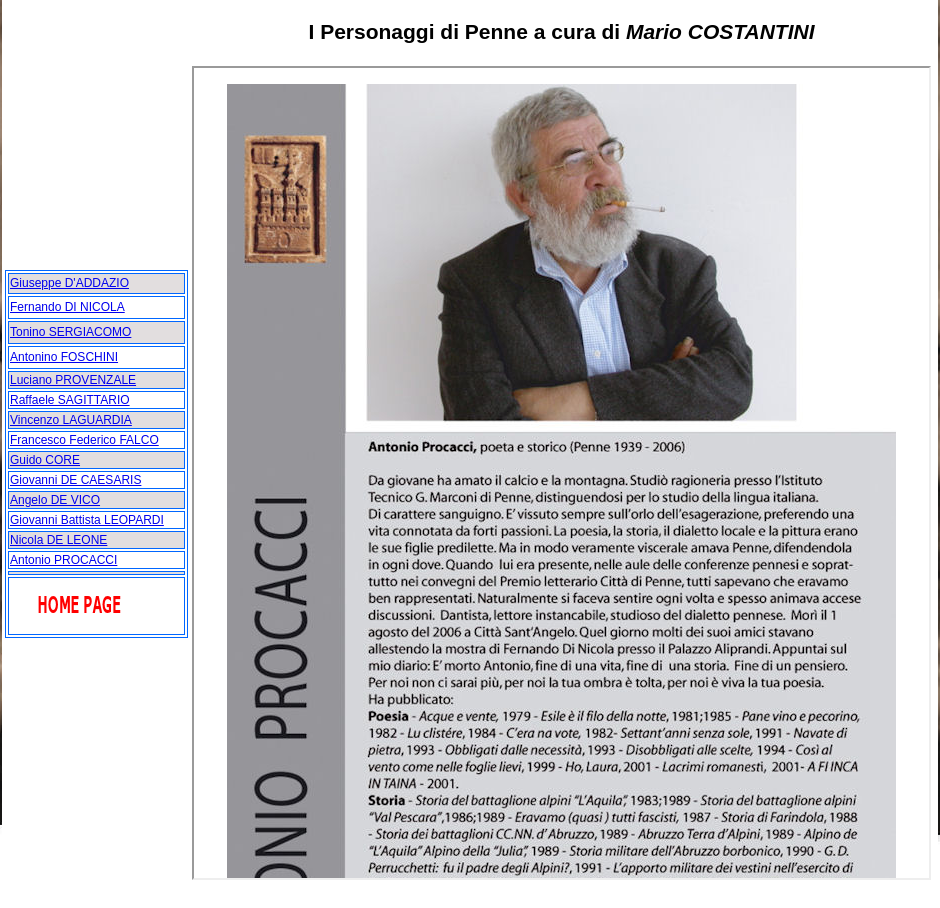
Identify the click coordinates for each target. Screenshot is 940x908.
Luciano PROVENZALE (73, 380)
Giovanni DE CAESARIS (75, 480)
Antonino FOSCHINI (64, 357)
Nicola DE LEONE (58, 540)
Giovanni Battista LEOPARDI (87, 520)
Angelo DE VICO (55, 500)
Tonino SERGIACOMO (70, 332)
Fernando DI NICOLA (67, 307)
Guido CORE (45, 460)
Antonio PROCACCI (63, 560)
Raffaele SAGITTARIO (70, 400)
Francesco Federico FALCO (84, 440)
